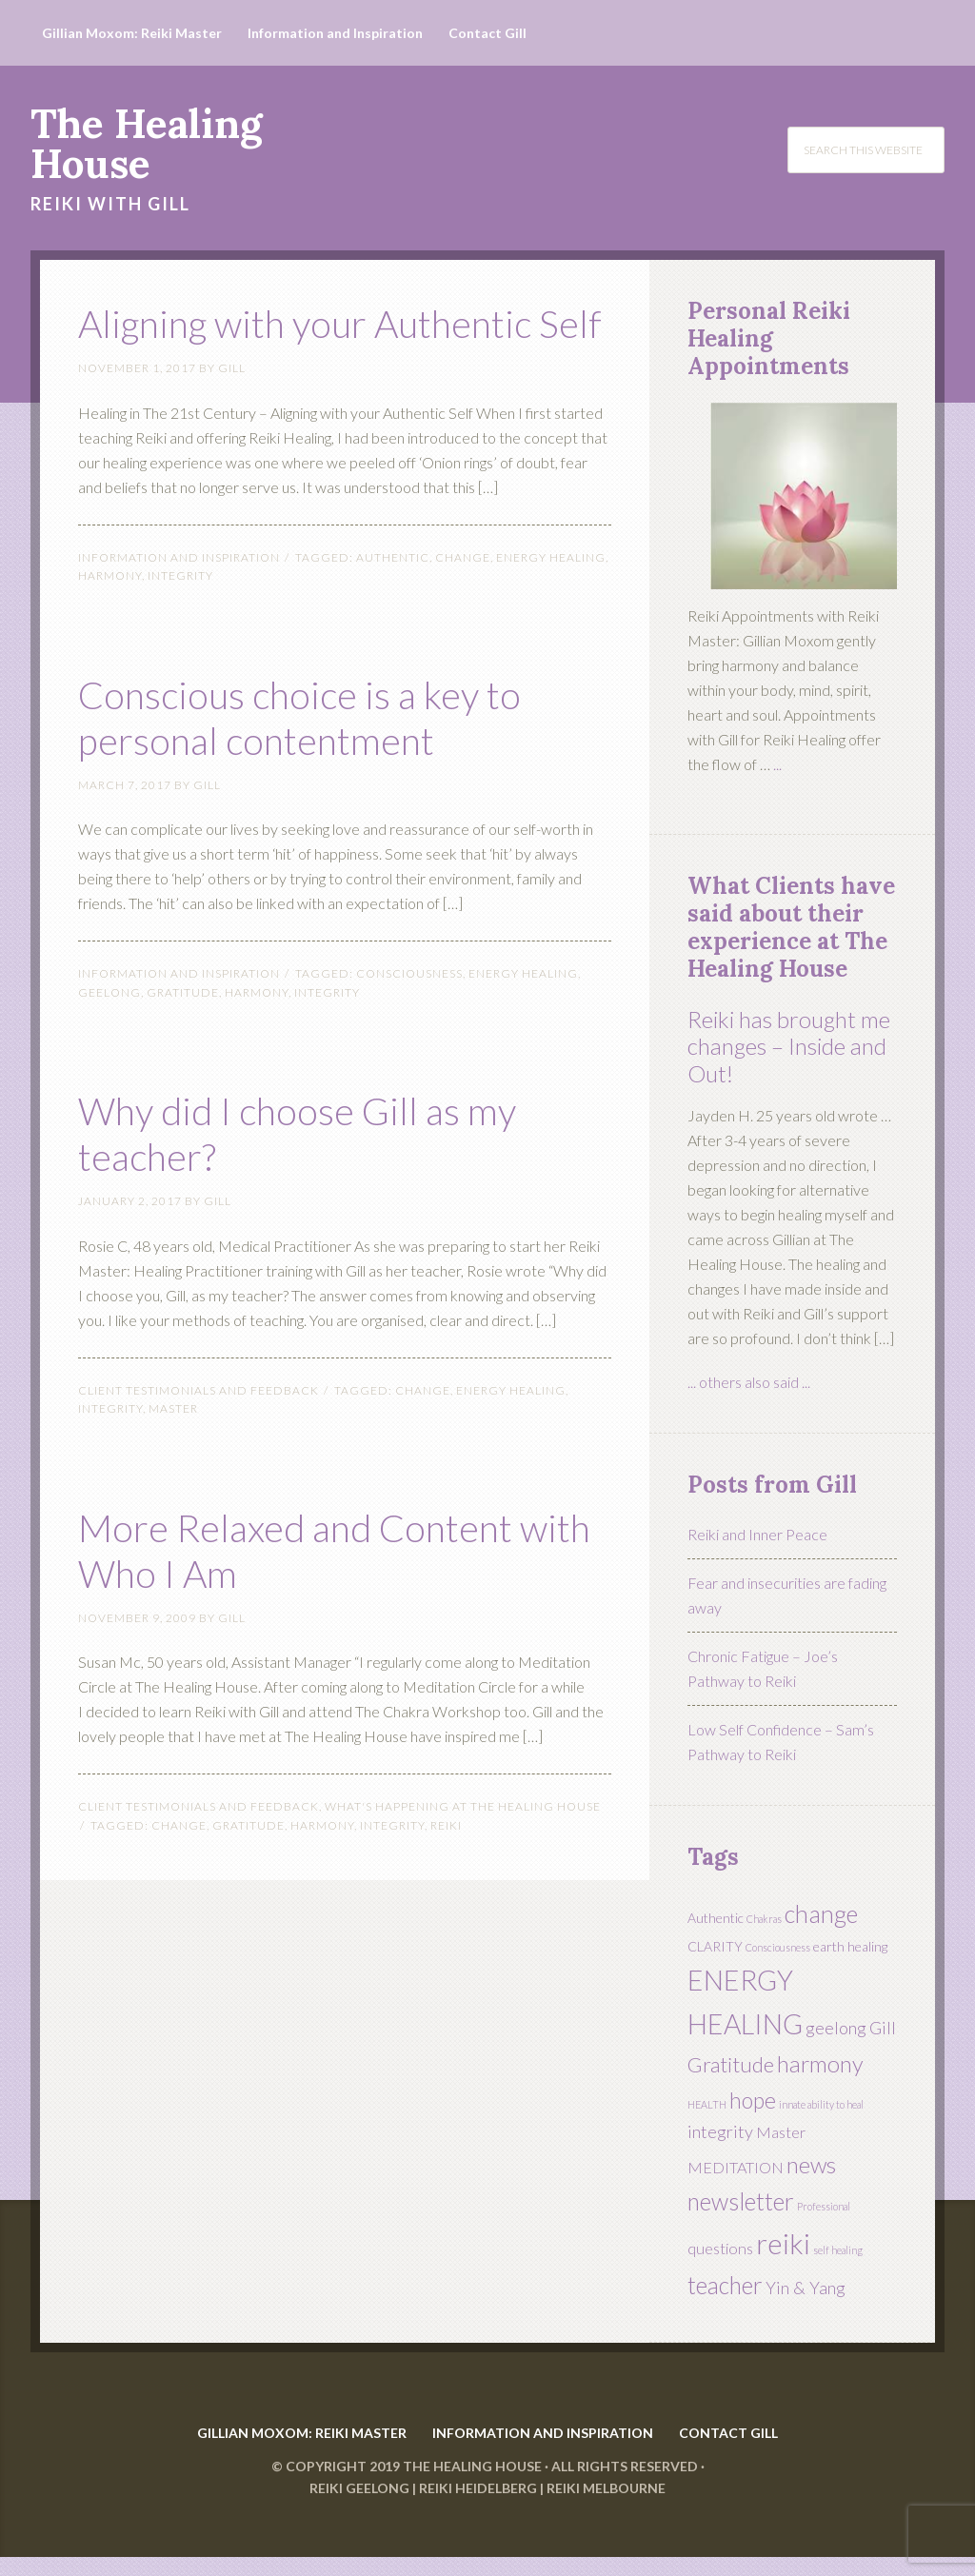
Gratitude (183, 1038)
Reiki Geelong (359, 2507)
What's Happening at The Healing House (463, 1852)
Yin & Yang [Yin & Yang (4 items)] (806, 2287)
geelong (109, 1038)
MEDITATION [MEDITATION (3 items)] (735, 2167)
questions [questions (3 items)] (720, 2248)
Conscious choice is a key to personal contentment (321, 760)
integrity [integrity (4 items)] (720, 2131)
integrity (180, 621)
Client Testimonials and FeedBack (198, 1436)
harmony (110, 621)
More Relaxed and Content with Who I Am (340, 1593)
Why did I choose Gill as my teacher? (340, 1176)
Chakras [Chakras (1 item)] (764, 1918)
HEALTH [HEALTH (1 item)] (706, 2104)
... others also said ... (748, 1382)
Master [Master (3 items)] (781, 2132)
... (777, 764)
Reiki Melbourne (606, 2507)
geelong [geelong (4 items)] (836, 2027)
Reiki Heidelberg (478, 2507)
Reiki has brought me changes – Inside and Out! (788, 1046)
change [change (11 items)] (821, 1913)
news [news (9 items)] (811, 2164)
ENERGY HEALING (551, 603)
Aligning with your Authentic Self (254, 343)
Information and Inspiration (179, 603)
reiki (446, 1871)
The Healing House (146, 143)
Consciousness (409, 1019)
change (462, 603)
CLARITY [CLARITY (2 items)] (715, 1946)
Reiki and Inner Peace (757, 1534)
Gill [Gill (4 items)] (882, 2027)
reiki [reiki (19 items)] (783, 2243)
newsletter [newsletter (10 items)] (740, 2201)
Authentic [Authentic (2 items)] (715, 1918)
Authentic (392, 603)
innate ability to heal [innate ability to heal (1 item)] (821, 2104)
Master (173, 1454)
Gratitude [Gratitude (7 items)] (730, 2064)
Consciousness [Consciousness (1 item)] (778, 1947)
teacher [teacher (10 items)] (725, 2285)
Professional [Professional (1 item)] (823, 2206)
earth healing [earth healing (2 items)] (850, 1946)
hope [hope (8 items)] (752, 2100)
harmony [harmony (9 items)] (820, 2064)
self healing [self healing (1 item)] (838, 2250)
